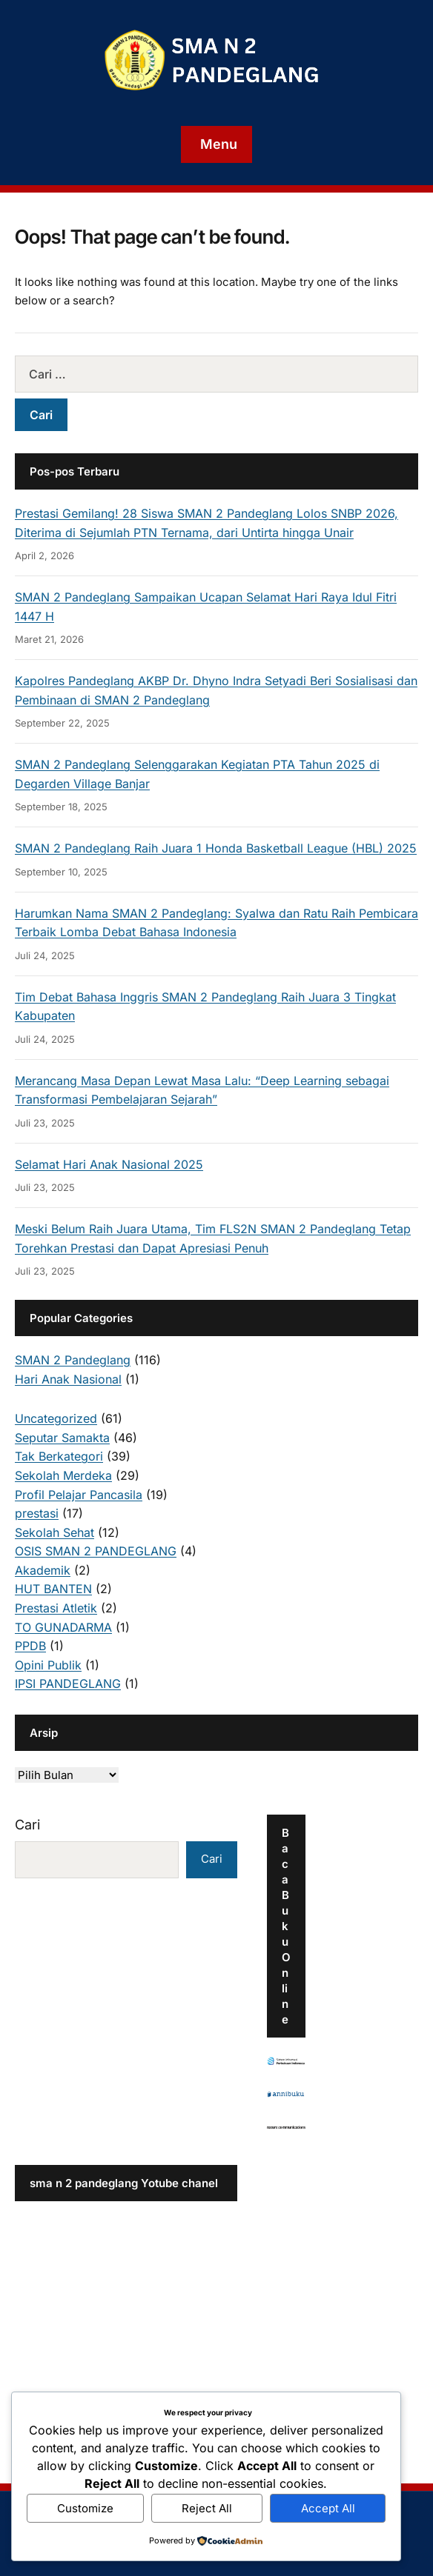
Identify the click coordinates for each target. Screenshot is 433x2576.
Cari (27, 1824)
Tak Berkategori (59, 1456)
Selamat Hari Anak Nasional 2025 (109, 1164)
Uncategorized (56, 1418)
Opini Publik (48, 1665)
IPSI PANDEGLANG (68, 1683)
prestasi (37, 1513)
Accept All (328, 2508)
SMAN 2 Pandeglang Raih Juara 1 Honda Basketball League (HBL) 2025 (216, 848)
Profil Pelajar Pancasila (78, 1494)
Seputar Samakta (62, 1437)
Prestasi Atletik (56, 1608)
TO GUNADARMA (63, 1627)
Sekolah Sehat (54, 1532)
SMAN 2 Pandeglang (72, 1359)
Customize (85, 2508)
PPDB (30, 1645)
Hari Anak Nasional (68, 1379)
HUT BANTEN (53, 1588)
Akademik (42, 1570)
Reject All (207, 2508)
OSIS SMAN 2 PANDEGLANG (95, 1551)
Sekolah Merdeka (63, 1475)
